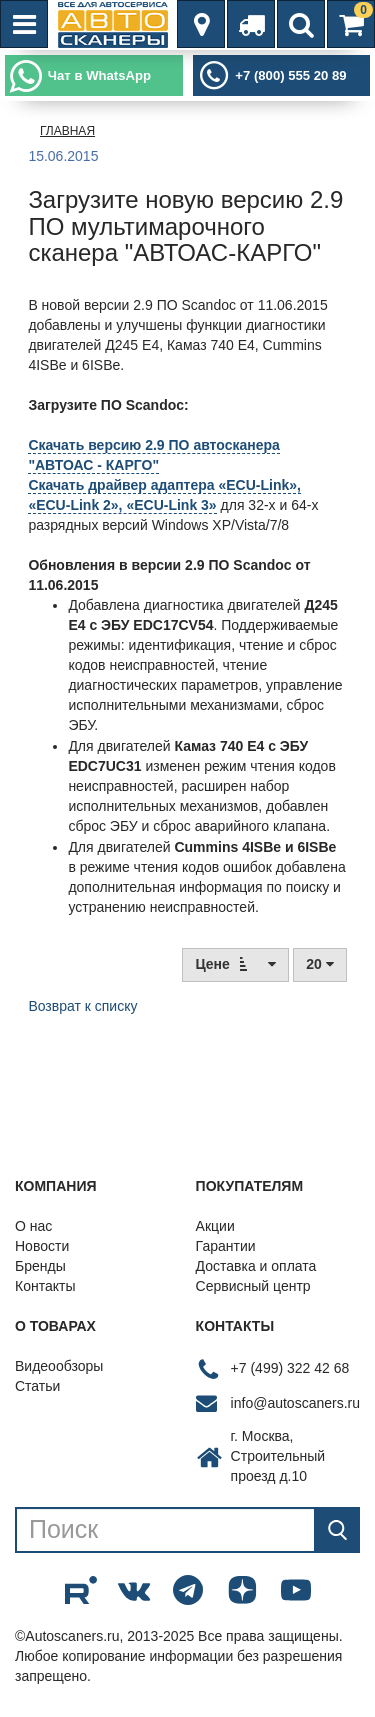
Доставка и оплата (256, 1266)
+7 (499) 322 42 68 (290, 1368)
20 (319, 964)
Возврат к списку (82, 1006)
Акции (215, 1226)
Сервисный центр (253, 1286)
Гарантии (226, 1246)
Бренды (40, 1266)
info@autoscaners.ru (295, 1403)
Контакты (45, 1286)
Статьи (37, 1386)
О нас (33, 1226)
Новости (42, 1246)
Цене (235, 963)
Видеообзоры (59, 1366)
